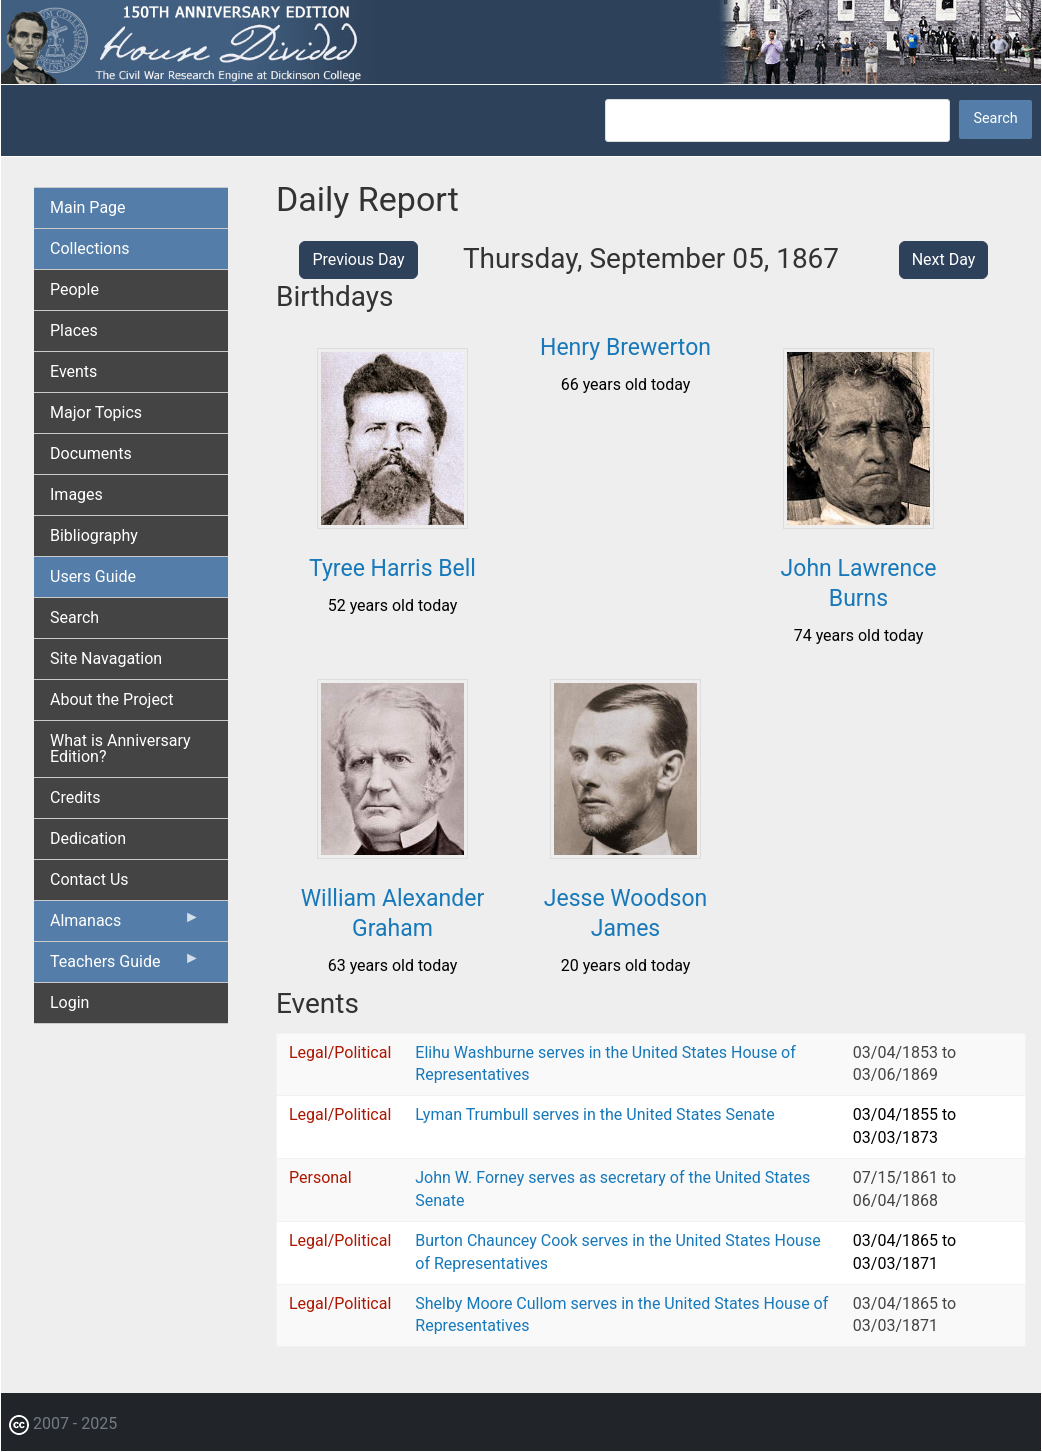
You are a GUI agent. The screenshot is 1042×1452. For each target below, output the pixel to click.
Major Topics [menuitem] (96, 412)
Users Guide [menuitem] (93, 576)
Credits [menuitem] (75, 797)
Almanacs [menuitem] (125, 925)
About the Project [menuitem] (111, 699)
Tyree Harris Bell (392, 568)
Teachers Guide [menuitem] (125, 966)
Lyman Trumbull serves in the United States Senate (594, 1114)
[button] (393, 521)
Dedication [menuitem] (88, 838)
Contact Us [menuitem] (89, 879)
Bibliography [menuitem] (94, 535)
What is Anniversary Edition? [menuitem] (120, 748)
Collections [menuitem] (90, 248)
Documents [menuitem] (91, 453)
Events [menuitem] (73, 371)
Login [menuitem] (69, 1002)
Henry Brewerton (625, 347)
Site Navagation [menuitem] (106, 658)
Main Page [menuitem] (88, 207)
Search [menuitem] (74, 617)
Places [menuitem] (74, 330)
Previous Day (358, 259)
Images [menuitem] (76, 494)
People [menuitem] (74, 289)
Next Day (944, 259)
